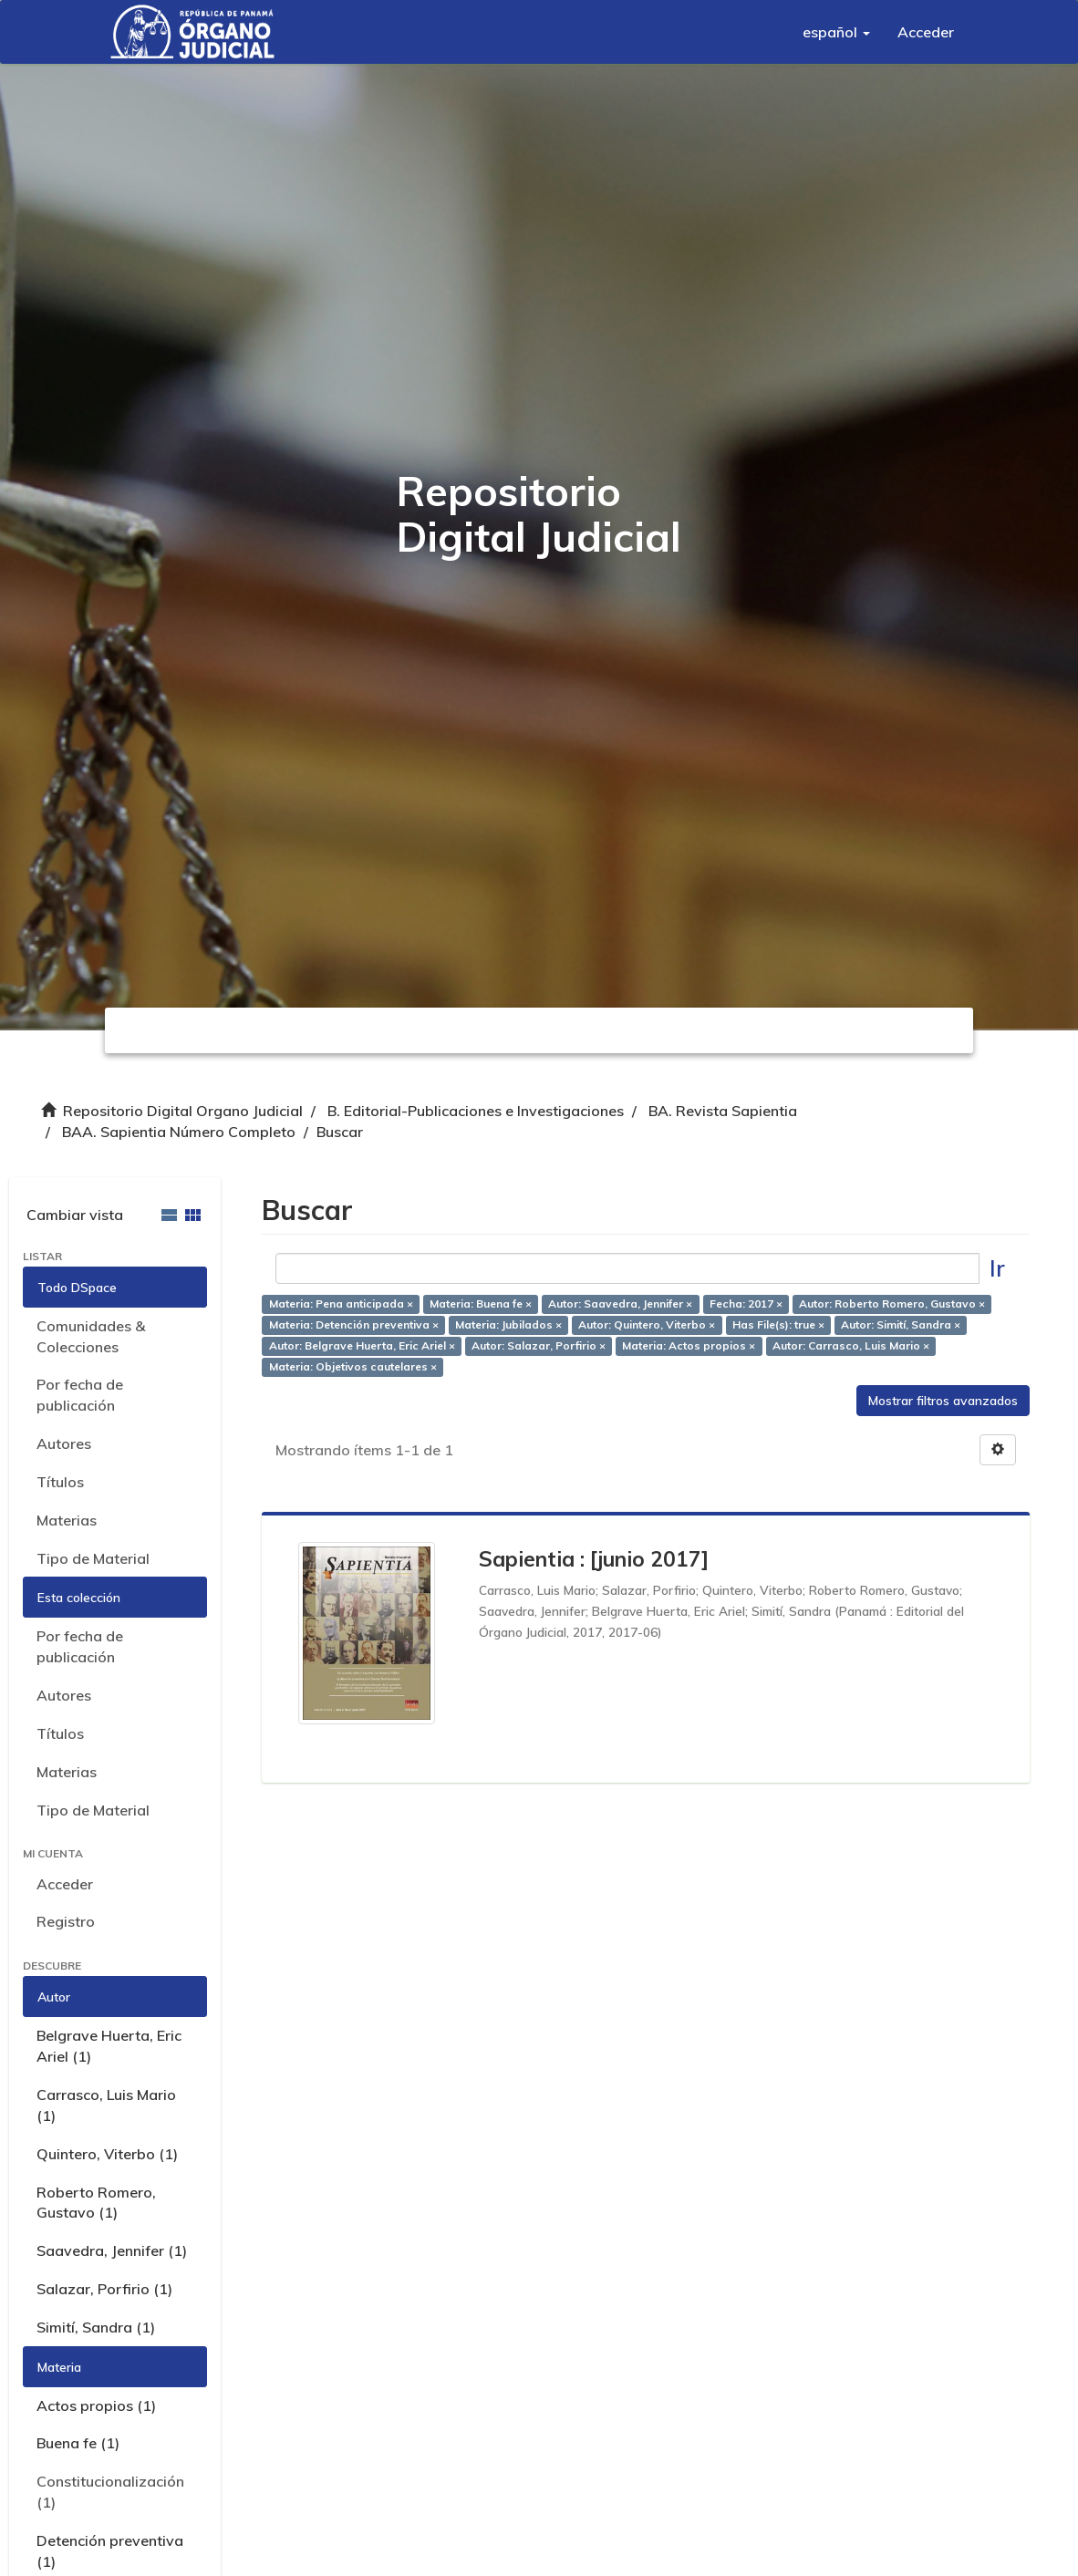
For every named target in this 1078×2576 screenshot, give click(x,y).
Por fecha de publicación (79, 1394)
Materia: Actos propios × (688, 1345)
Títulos (60, 1482)
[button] (836, 32)
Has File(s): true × (778, 1325)
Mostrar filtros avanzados (943, 1400)
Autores (63, 1443)
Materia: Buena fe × (481, 1304)
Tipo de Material (93, 1558)
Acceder (64, 1884)
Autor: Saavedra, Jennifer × (620, 1304)
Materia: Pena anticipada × (341, 1304)
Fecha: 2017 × (746, 1304)
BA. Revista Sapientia (722, 1111)
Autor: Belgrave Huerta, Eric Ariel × (362, 1345)
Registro (65, 1921)
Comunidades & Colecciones (90, 1336)
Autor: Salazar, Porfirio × (539, 1345)
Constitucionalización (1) (110, 2491)
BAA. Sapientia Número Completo (178, 1131)
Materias (66, 1520)
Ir (997, 1268)
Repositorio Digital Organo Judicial (183, 1111)
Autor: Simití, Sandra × (900, 1325)
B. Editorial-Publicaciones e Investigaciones (475, 1111)
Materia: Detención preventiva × (354, 1325)
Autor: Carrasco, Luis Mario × (850, 1345)
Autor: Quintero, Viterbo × (646, 1325)
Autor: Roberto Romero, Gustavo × (892, 1304)
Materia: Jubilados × (508, 1325)
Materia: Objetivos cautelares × (353, 1366)
